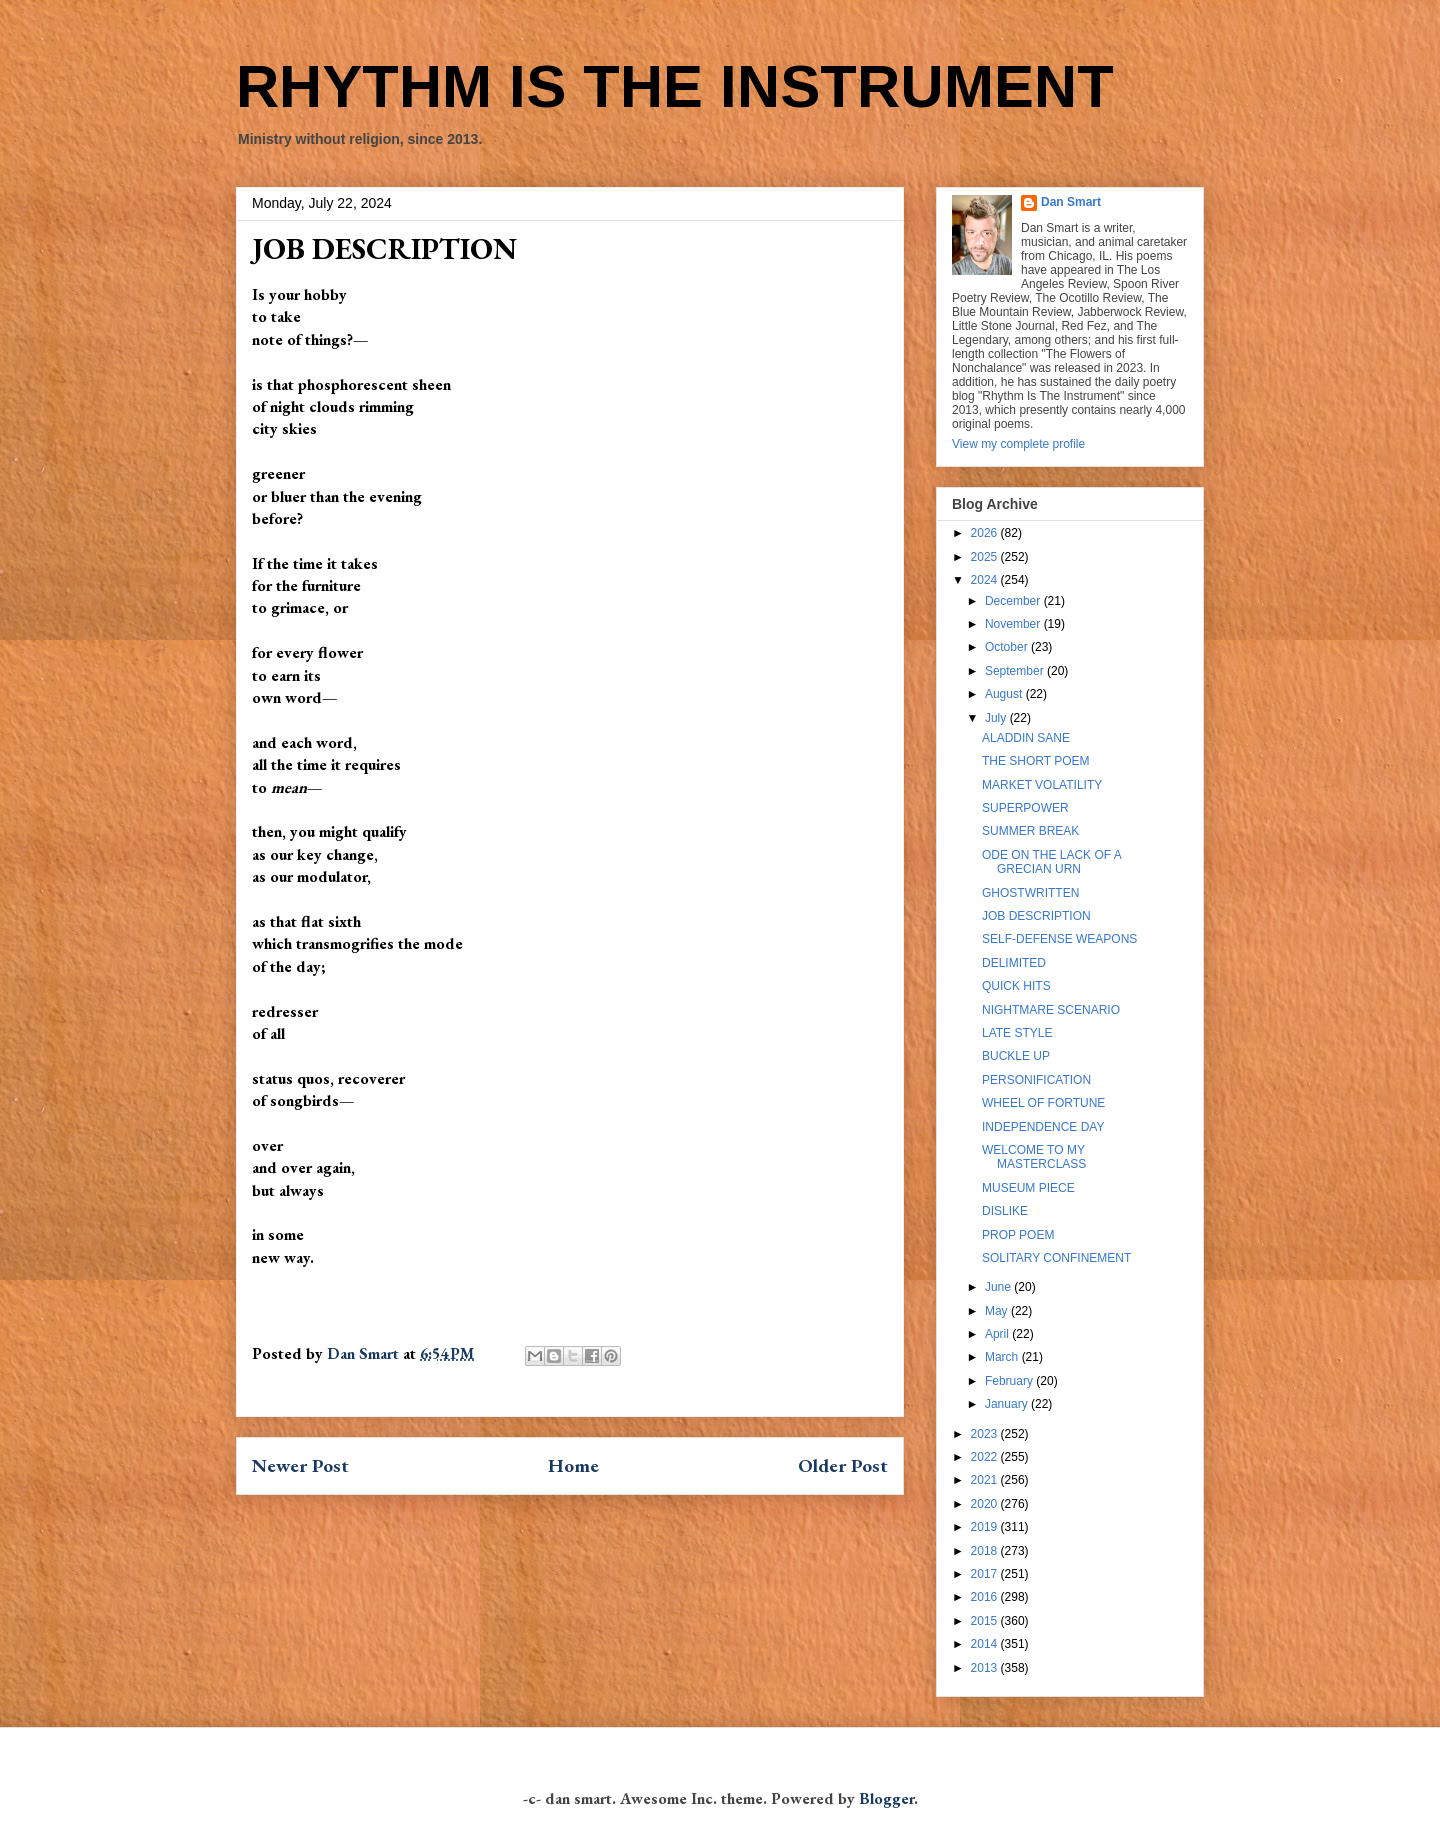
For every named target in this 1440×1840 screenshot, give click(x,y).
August (1005, 694)
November (1014, 624)
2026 (986, 533)
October (1008, 647)
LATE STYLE (1017, 1033)
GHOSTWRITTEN (1030, 893)
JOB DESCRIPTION (1036, 916)
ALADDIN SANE (1026, 738)
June (999, 1287)
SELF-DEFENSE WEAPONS (1059, 939)
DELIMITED (1014, 963)
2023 (986, 1434)
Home (573, 1465)
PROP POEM (1018, 1235)
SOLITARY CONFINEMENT (1056, 1258)
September (1016, 671)
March (1003, 1357)
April (998, 1334)
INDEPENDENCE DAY (1043, 1127)
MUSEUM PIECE (1028, 1188)
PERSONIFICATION (1036, 1080)
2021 (986, 1480)
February (1010, 1381)
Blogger (886, 1798)
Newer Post (300, 1465)
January (1008, 1404)
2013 (986, 1668)
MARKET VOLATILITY (1042, 785)
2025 (986, 557)
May (998, 1311)
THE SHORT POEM (1036, 761)
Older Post (843, 1465)
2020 (986, 1504)
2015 (986, 1621)
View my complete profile (1018, 444)
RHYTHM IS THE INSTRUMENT (675, 86)
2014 (986, 1644)
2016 (986, 1597)
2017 (986, 1574)
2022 (986, 1457)
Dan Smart (1071, 202)
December (1014, 601)
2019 (986, 1527)
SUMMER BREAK (1030, 831)
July (997, 718)
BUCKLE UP (1016, 1056)
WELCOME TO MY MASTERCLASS (1034, 1157)
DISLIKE (1005, 1211)
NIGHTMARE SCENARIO (1051, 1010)
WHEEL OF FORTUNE (1043, 1103)
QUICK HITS (1016, 986)
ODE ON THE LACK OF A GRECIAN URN (1051, 862)
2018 (986, 1551)
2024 (986, 580)
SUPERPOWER (1025, 808)
